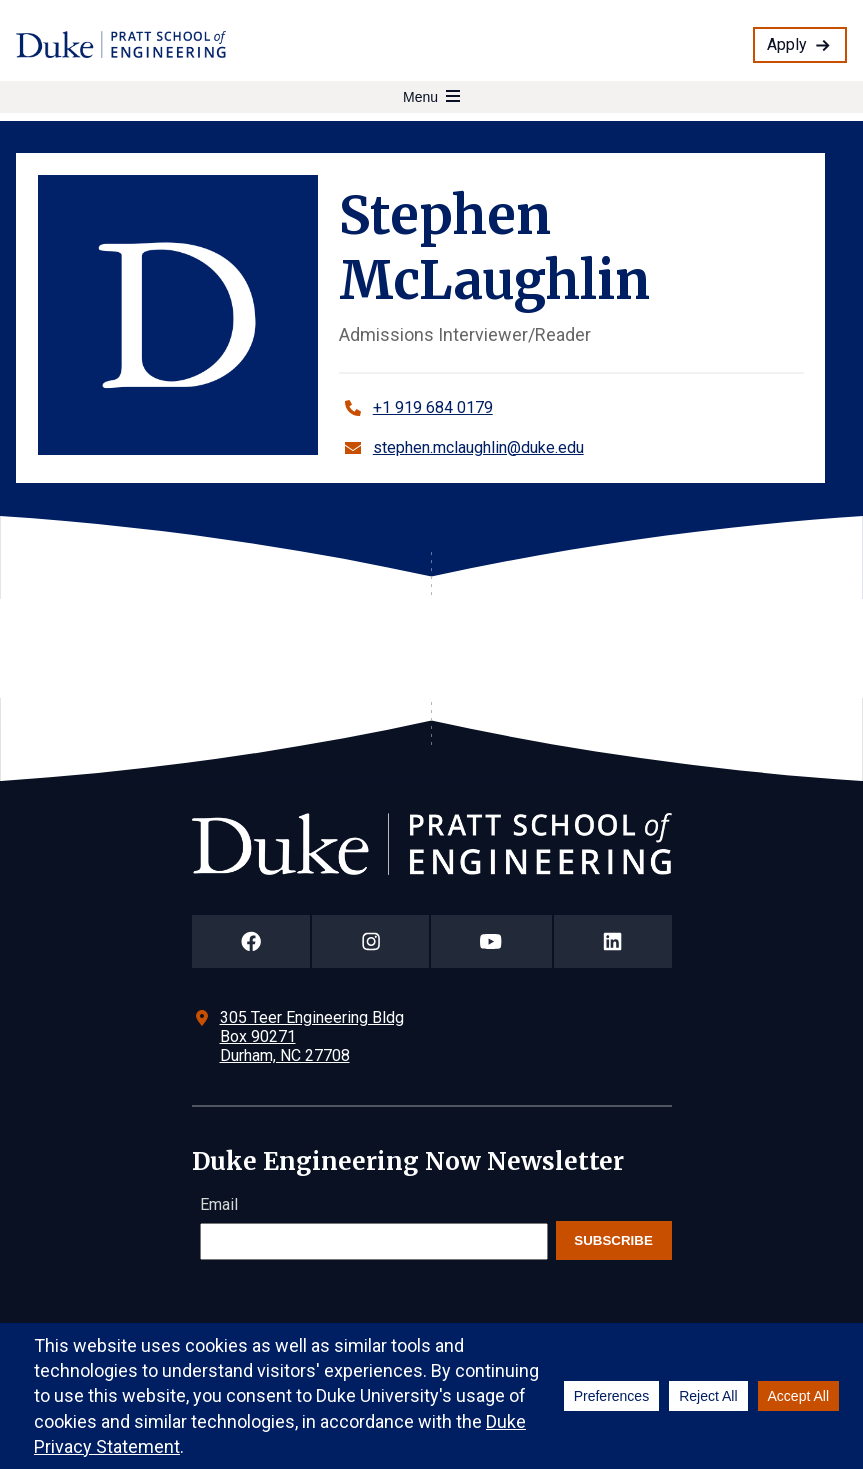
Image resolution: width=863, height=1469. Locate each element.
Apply (787, 44)
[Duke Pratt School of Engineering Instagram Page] (370, 941)
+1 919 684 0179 (433, 407)
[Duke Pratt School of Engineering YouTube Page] (491, 941)
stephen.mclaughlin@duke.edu (478, 447)
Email (219, 1204)
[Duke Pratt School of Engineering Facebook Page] (251, 941)
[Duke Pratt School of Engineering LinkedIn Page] (613, 941)
